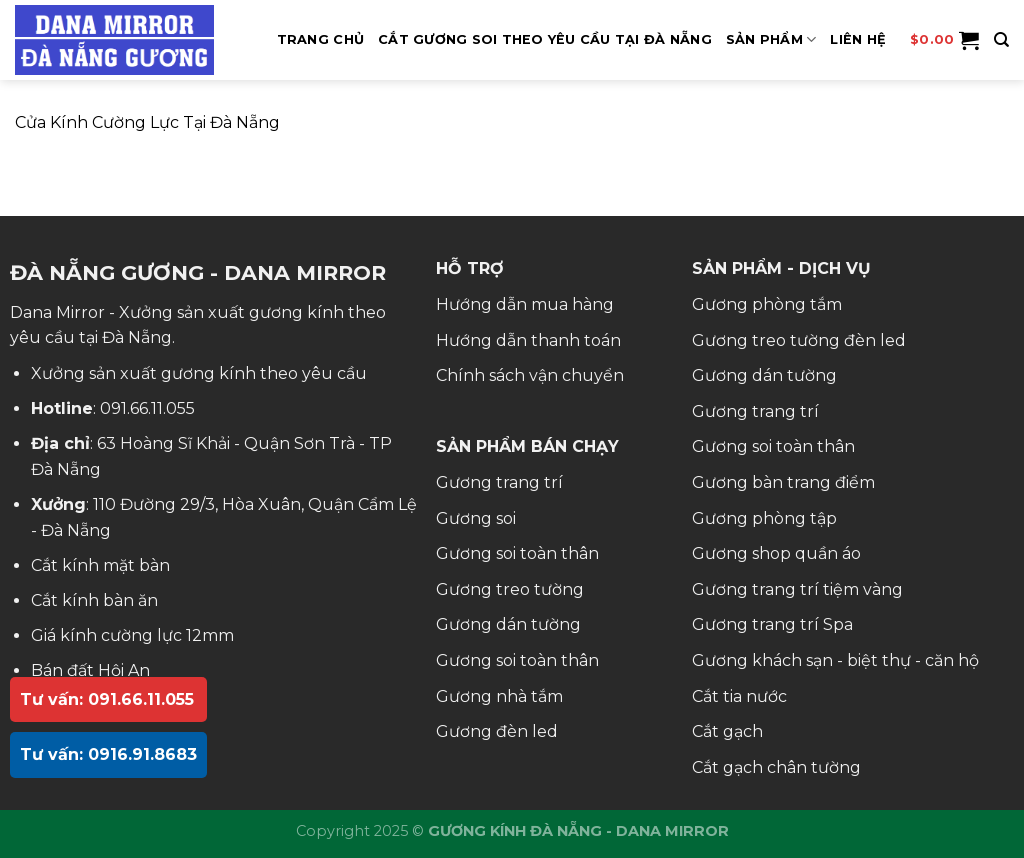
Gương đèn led (497, 731)
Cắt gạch (727, 731)
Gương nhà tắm (499, 696)
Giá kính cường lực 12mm (132, 635)
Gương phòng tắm (767, 304)
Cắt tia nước (739, 696)
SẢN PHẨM (771, 39)
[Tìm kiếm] (1001, 40)
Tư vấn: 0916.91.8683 (108, 754)
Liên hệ (858, 39)
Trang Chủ (320, 39)
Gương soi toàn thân (517, 553)
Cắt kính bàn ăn (94, 600)
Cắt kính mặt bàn (100, 565)
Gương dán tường (508, 624)
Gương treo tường (510, 589)
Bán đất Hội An (90, 670)
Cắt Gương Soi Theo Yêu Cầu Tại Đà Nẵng (545, 39)
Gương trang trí (499, 482)
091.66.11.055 (147, 408)
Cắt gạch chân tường (776, 767)
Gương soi (476, 518)
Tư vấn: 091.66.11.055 (107, 699)
